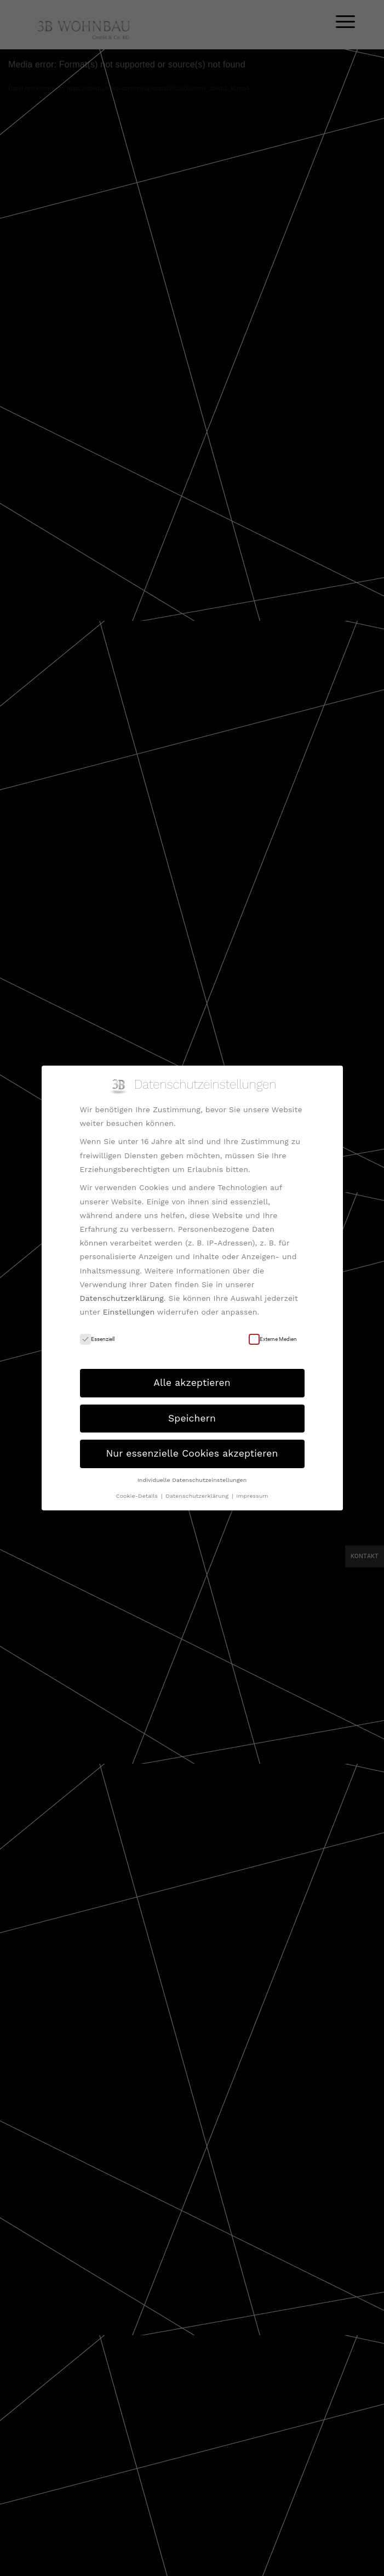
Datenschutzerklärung (122, 1298)
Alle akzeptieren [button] (191, 1382)
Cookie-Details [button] (137, 1495)
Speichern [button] (192, 1418)
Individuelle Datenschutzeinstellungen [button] (192, 1480)
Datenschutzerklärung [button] (198, 1495)
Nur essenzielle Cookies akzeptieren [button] (192, 1453)
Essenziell (97, 1339)
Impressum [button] (252, 1495)
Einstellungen (129, 1311)
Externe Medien (273, 1339)
